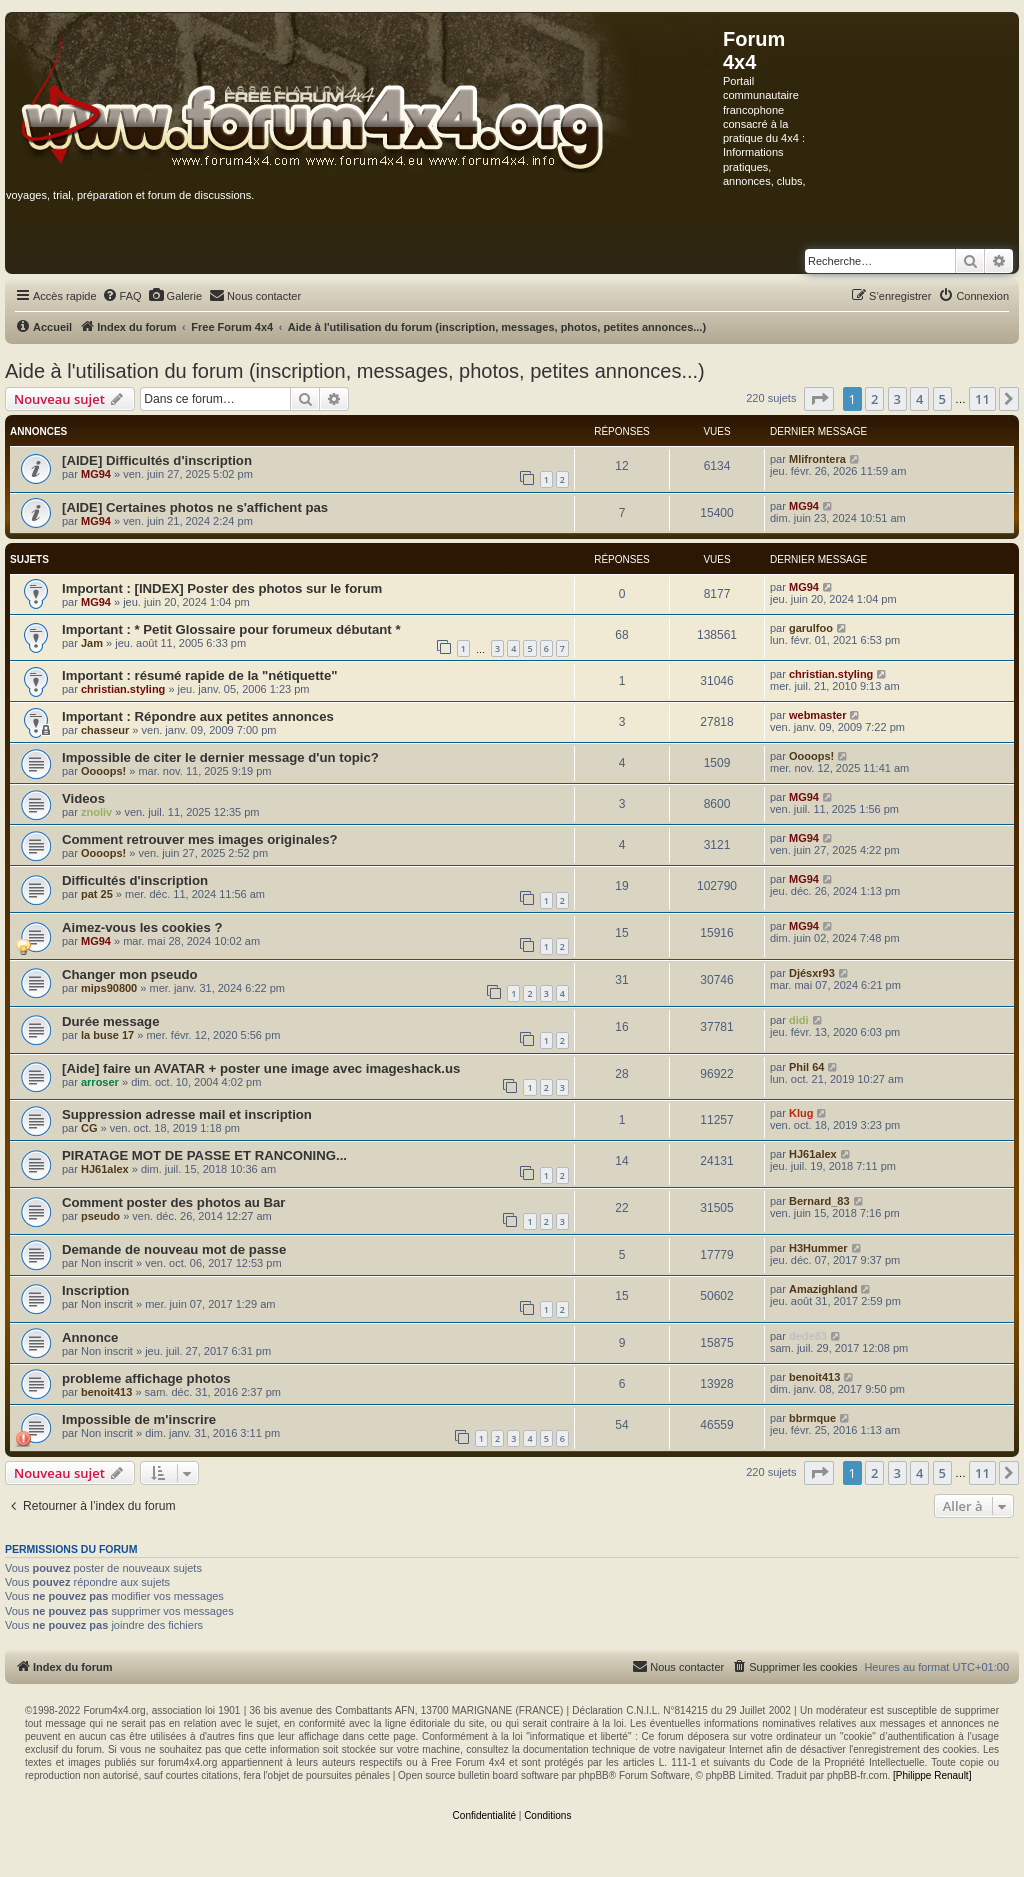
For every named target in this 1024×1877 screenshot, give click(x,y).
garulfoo (811, 628)
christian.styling (123, 689)
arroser (100, 1082)
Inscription (95, 1290)
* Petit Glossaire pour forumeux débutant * (268, 629)
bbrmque (812, 1418)
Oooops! (103, 771)
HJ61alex (105, 1169)
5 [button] (942, 399)
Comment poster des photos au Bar (174, 1202)
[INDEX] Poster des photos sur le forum (259, 588)
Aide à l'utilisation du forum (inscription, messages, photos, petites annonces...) (355, 371)
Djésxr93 (812, 973)
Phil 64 (806, 1067)
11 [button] (982, 399)
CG (89, 1128)
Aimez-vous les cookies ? (142, 927)
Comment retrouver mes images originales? (200, 839)
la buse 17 (107, 1035)
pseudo (100, 1216)
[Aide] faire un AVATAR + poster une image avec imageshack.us (261, 1068)
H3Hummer (818, 1248)
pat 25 (97, 894)
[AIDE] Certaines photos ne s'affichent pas (195, 507)
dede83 (808, 1336)
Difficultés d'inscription (135, 880)
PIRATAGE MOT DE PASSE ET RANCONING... (204, 1155)
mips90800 (109, 988)
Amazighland (823, 1289)
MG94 (96, 474)
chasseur (105, 730)
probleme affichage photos (146, 1378)
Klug (801, 1113)
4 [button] (919, 399)
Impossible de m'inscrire (139, 1419)
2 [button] (874, 399)
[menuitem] (122, 296)
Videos (83, 798)
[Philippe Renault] (932, 1775)
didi (799, 1020)
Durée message (111, 1021)
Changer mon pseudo (130, 974)
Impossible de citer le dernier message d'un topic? (220, 757)
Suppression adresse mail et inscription (187, 1114)
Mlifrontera (817, 459)
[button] (819, 399)
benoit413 (106, 1392)
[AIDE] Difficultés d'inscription (157, 460)
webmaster (817, 715)
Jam (92, 643)
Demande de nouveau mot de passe (174, 1249)
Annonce (90, 1337)
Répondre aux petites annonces (234, 716)
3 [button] (897, 399)
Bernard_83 (819, 1201)
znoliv (96, 812)
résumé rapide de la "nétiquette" (236, 675)
